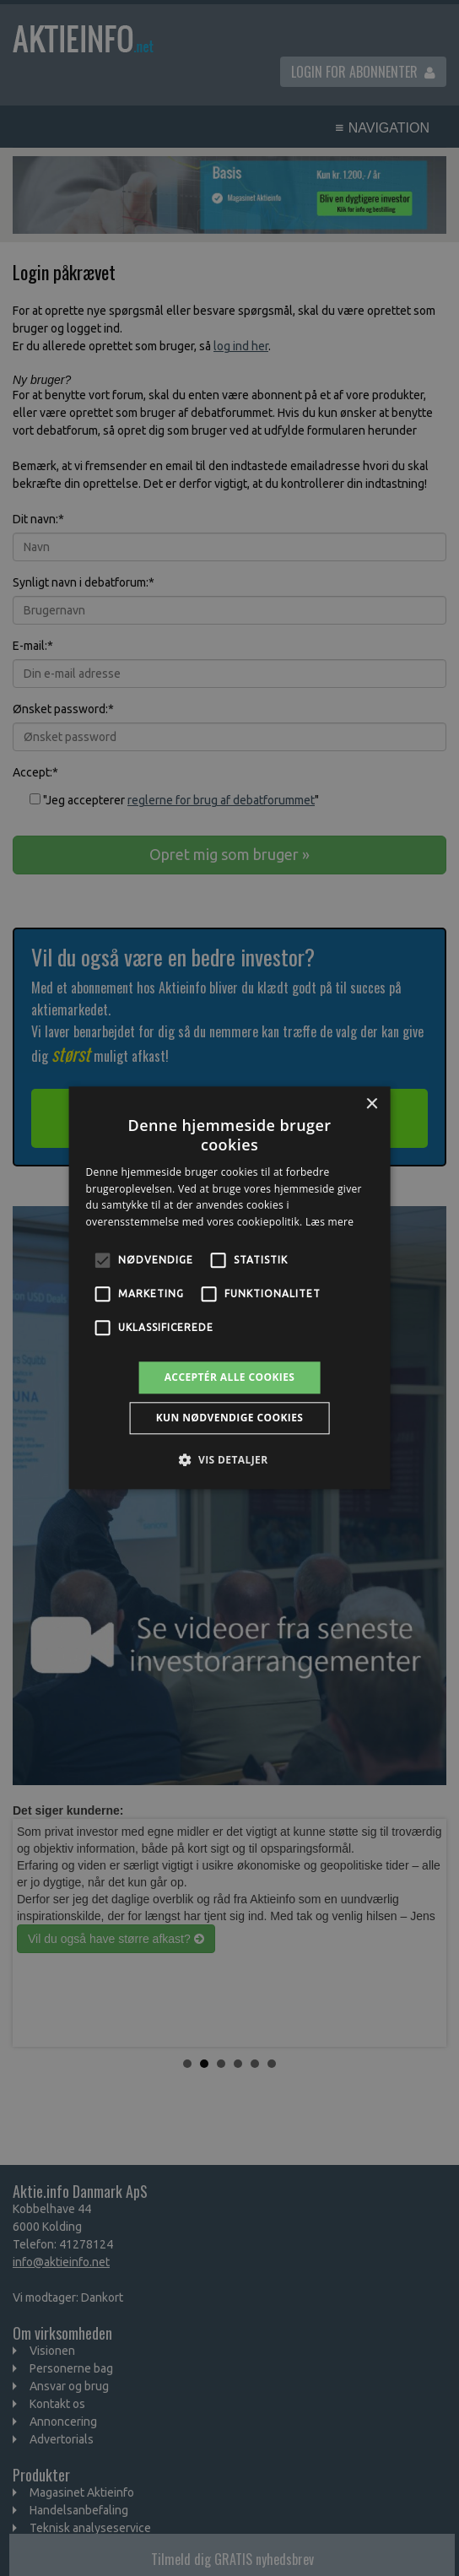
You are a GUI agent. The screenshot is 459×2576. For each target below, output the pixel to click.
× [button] (370, 1104)
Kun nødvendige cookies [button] (230, 1418)
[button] (229, 1460)
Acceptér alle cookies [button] (230, 1377)
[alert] (229, 1288)
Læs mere (329, 1222)
